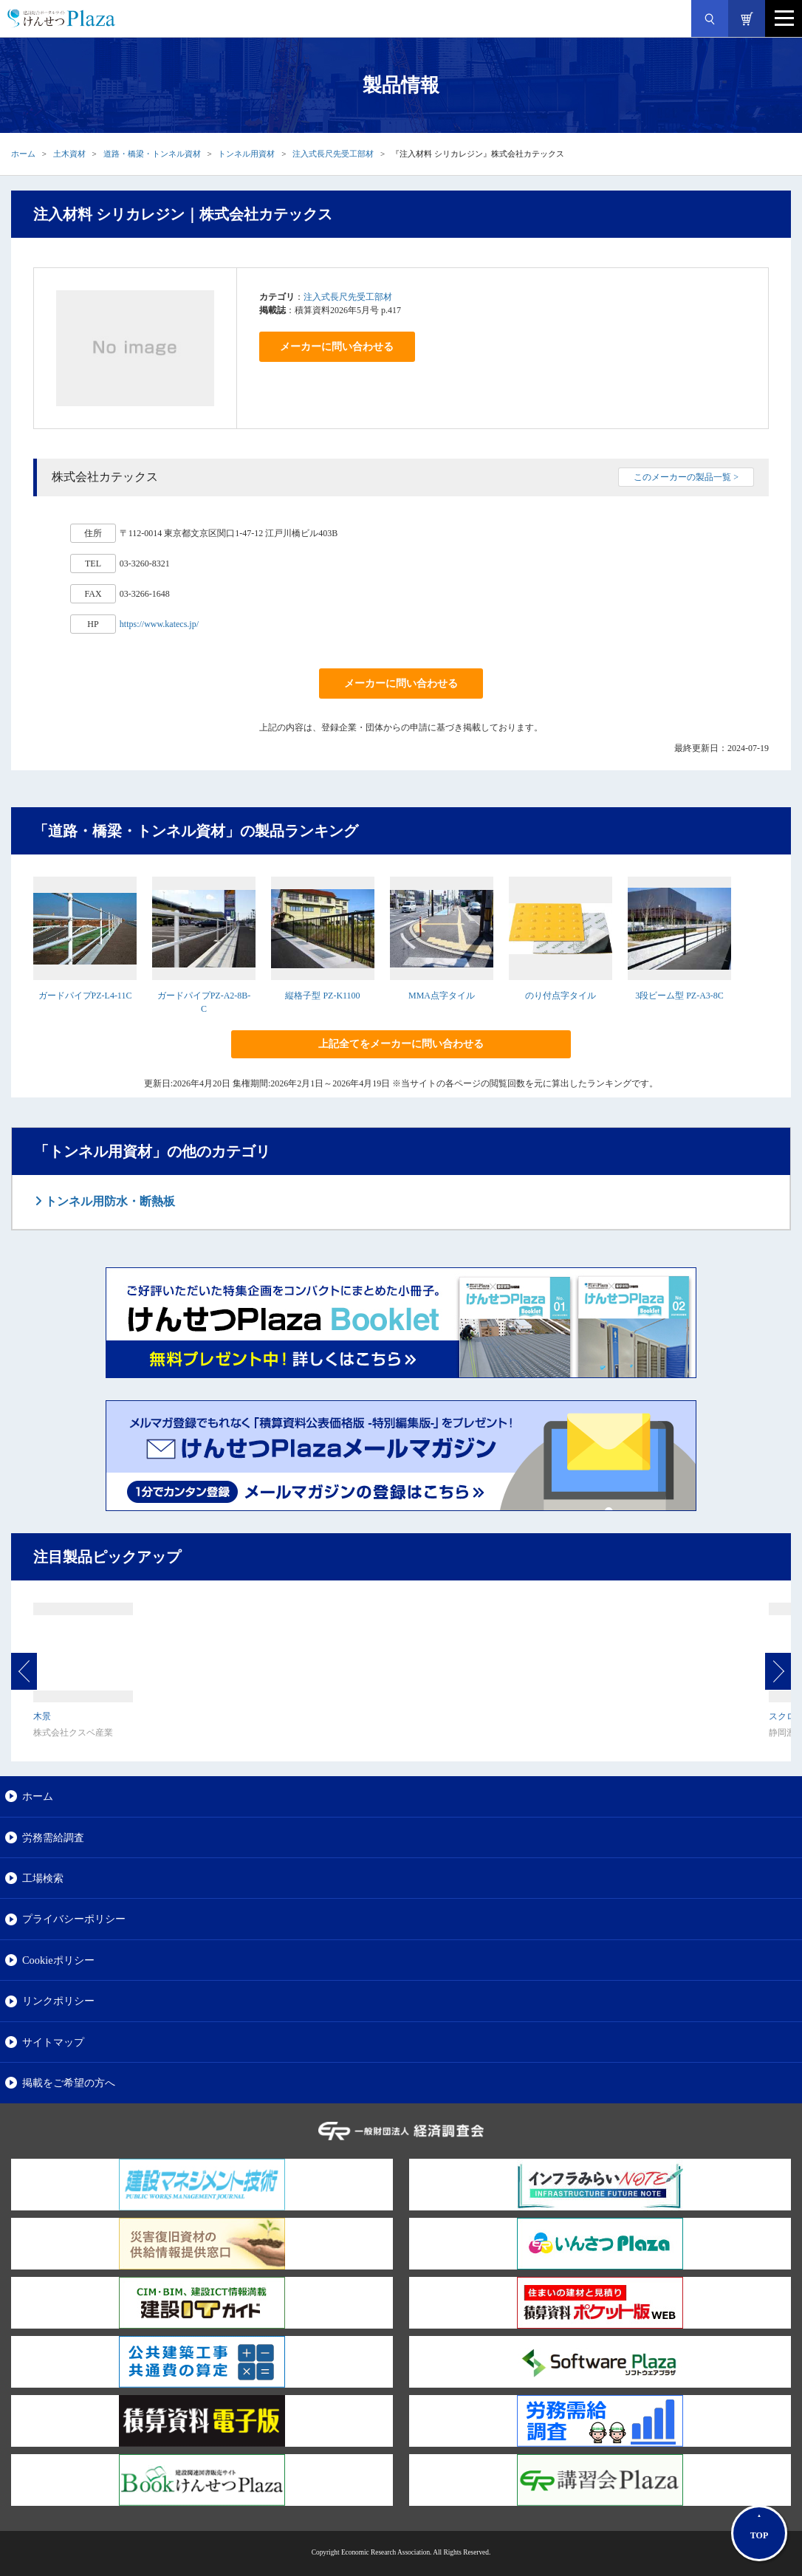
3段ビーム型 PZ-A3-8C (679, 995)
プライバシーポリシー (74, 1919)
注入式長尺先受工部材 (333, 153)
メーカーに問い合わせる (337, 346)
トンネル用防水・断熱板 (108, 1201)
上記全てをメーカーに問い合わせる (401, 1043)
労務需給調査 (53, 1837)
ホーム (23, 153)
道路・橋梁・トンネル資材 (152, 153)
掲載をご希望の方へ (68, 2083)
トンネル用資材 (246, 153)
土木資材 (69, 153)
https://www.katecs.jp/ (159, 624)
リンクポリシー (58, 2001)
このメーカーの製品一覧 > (686, 477)
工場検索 (43, 1878)
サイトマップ (53, 2042)
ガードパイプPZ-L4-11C (85, 995)
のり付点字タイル (560, 995)
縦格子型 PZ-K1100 (322, 995)
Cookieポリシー (58, 1960)
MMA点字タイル (441, 995)
